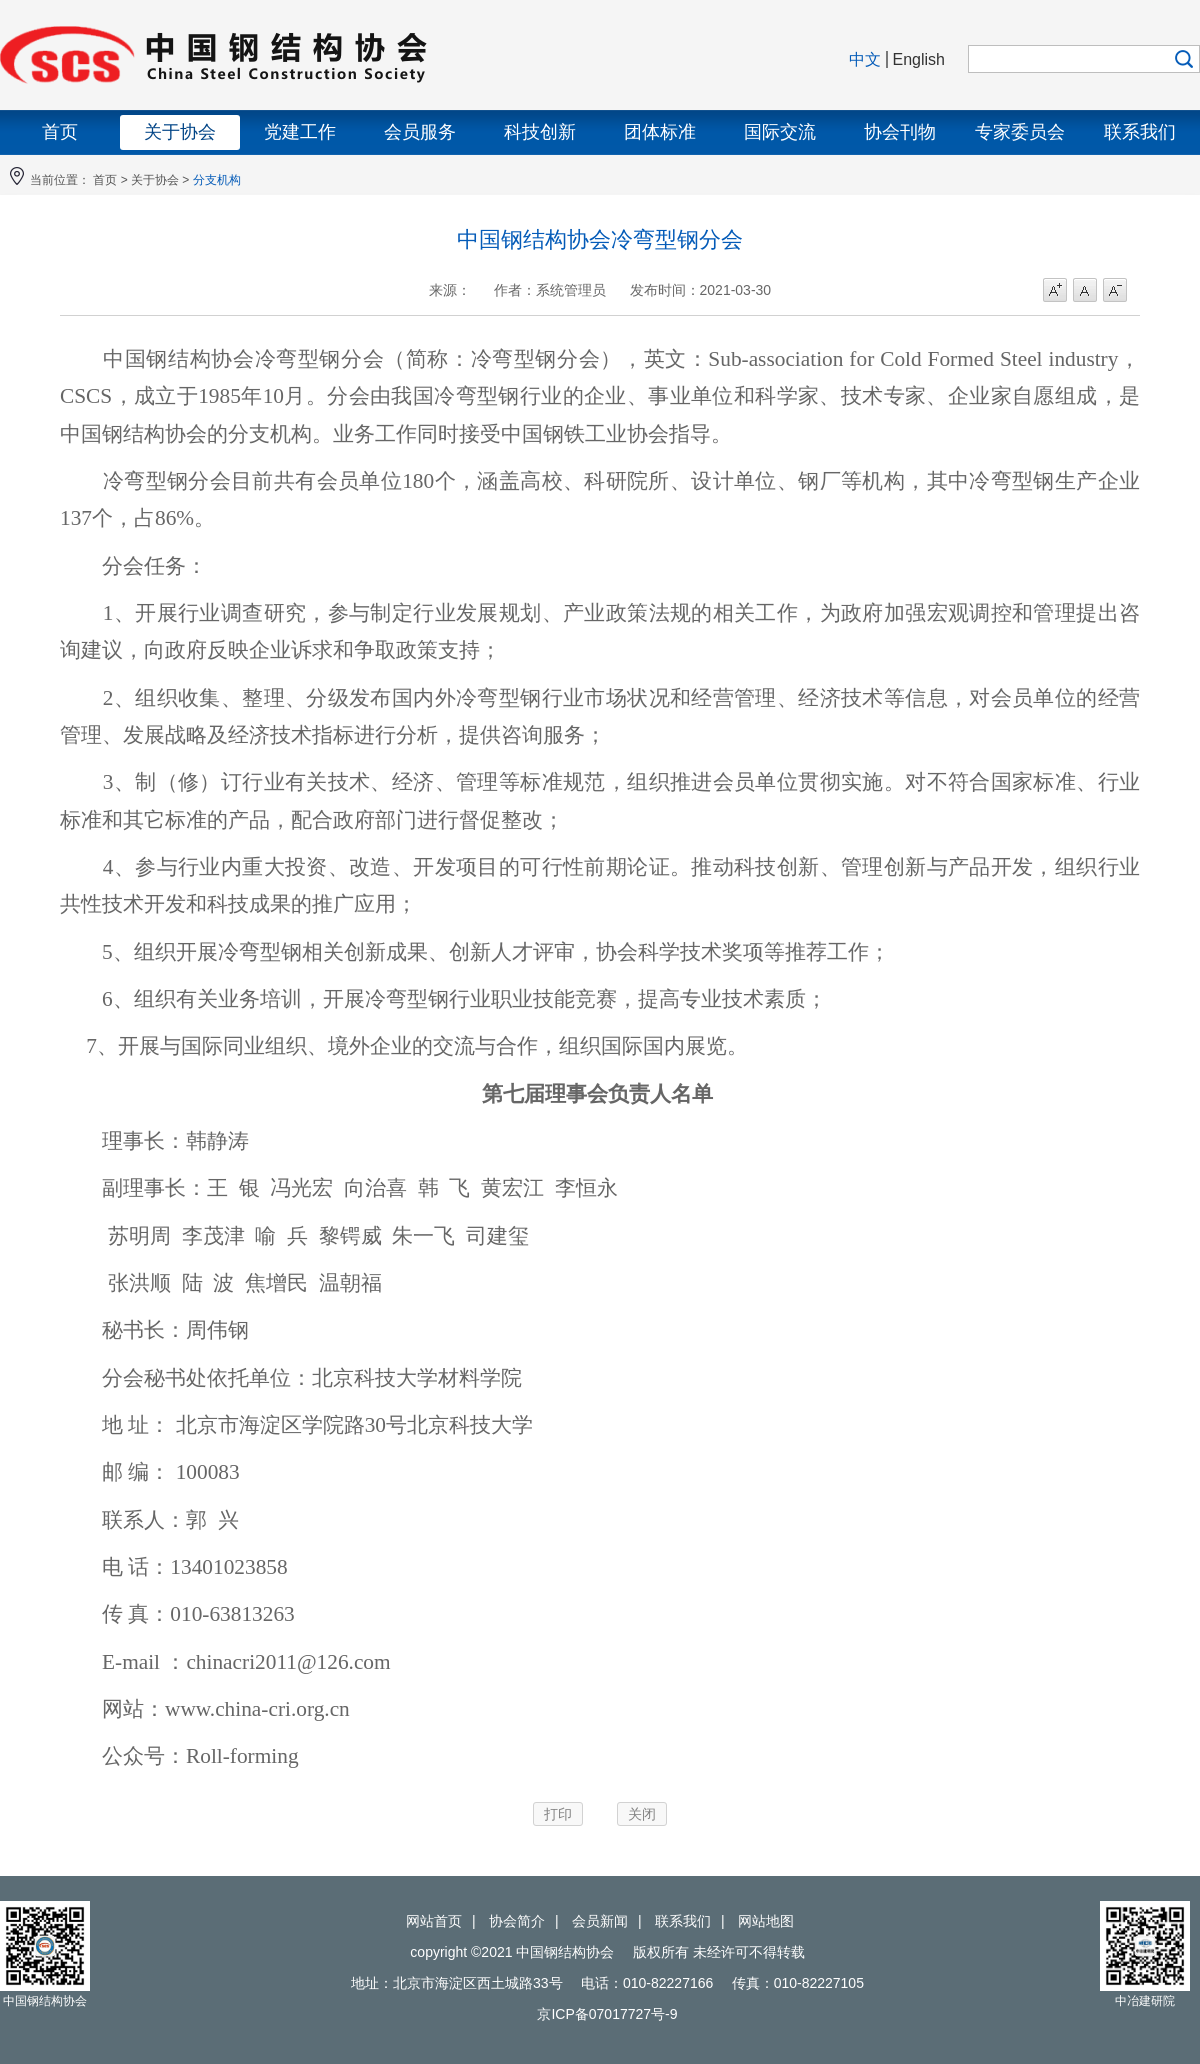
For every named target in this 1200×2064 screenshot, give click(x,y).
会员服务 (420, 132)
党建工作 (300, 132)
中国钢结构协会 (300, 55)
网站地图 (766, 1921)
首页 (60, 132)
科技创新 (540, 132)
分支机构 (217, 180)
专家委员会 (1020, 132)
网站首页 (434, 1921)
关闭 (642, 1814)
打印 (558, 1814)
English (919, 59)
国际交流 (780, 132)
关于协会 (180, 132)
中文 (865, 59)
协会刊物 (900, 132)
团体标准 (660, 132)
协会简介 (517, 1921)
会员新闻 (600, 1921)
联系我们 (1140, 132)
